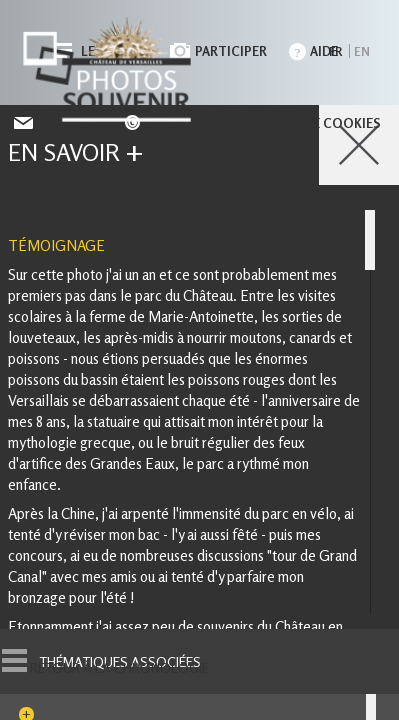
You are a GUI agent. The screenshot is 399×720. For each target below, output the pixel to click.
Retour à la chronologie (119, 668)
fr (335, 51)
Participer (231, 51)
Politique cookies (315, 123)
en (362, 51)
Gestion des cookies (199, 195)
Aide (324, 51)
